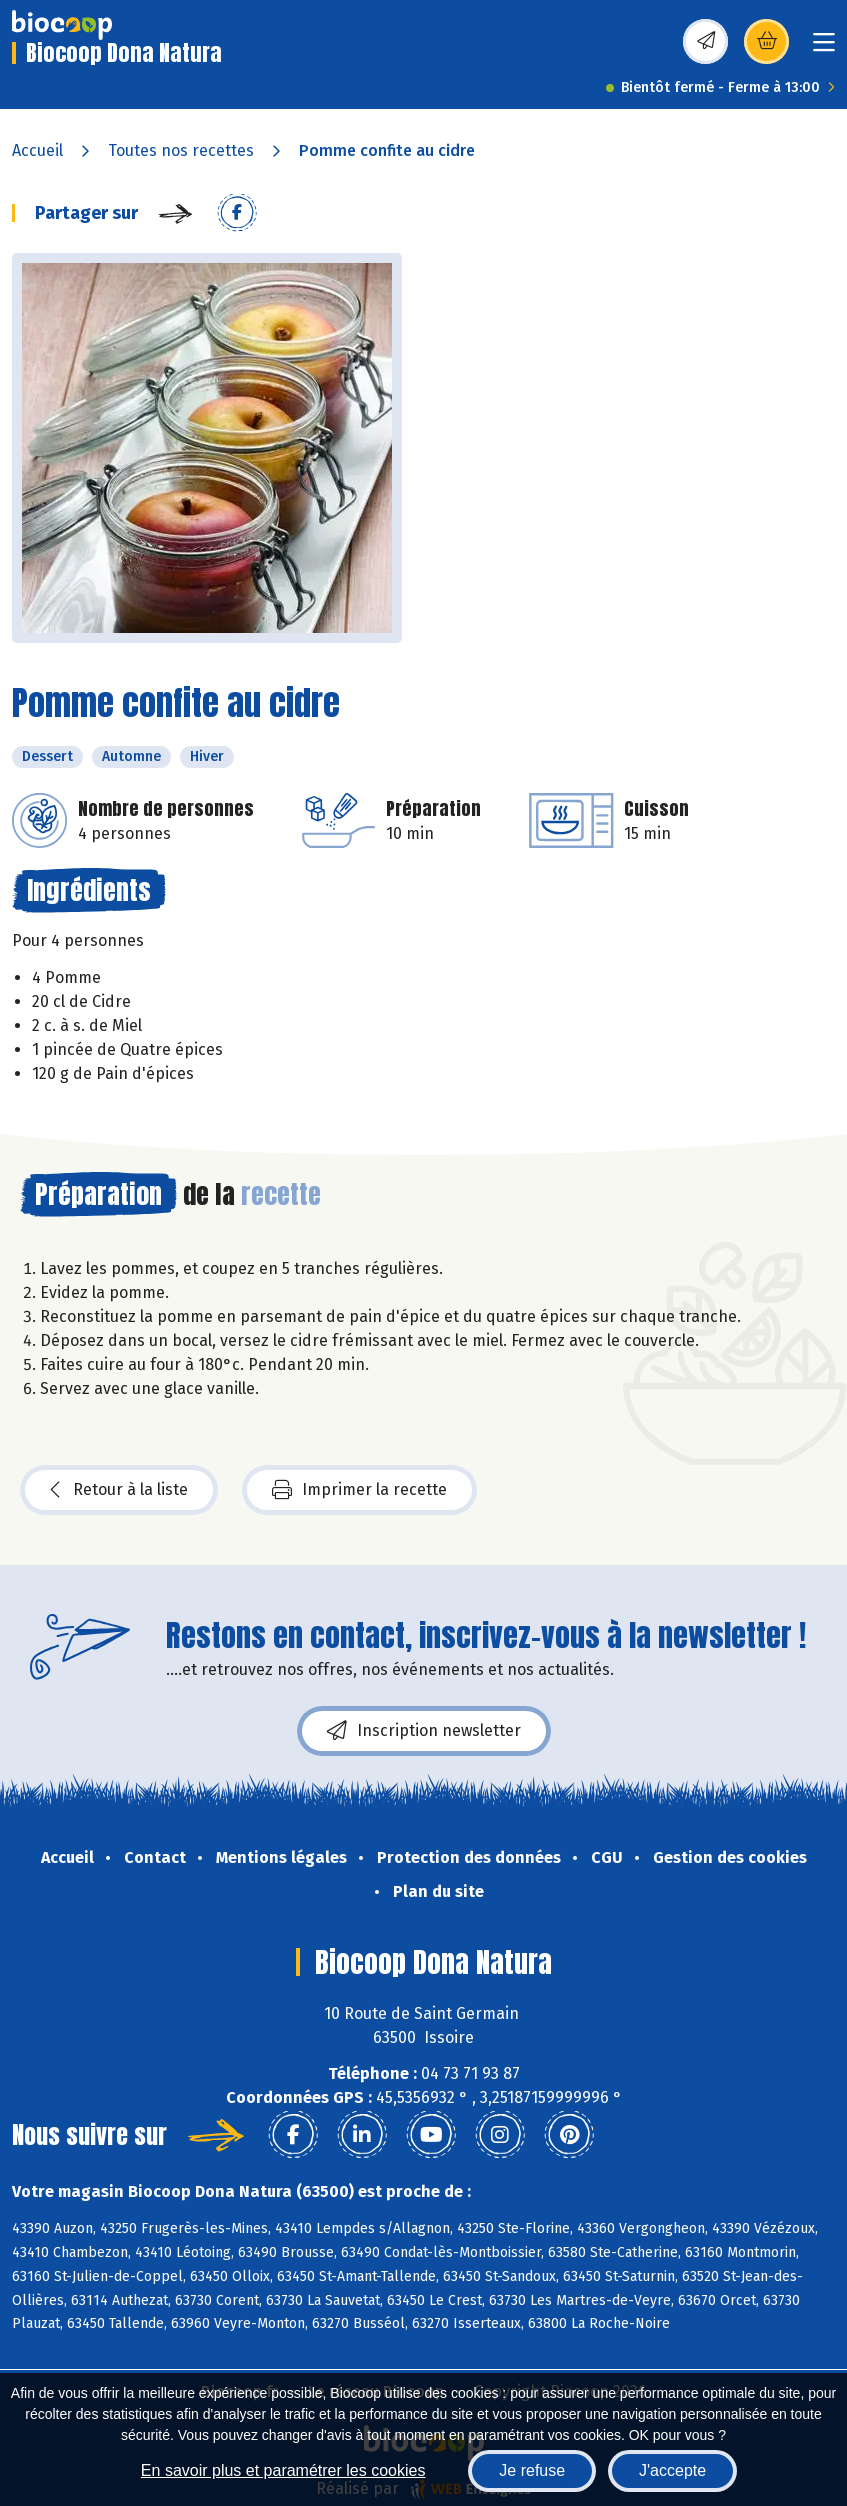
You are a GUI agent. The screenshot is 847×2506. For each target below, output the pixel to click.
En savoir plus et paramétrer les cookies (283, 2470)
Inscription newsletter (424, 1731)
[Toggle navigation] (824, 48)
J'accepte (672, 2470)
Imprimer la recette (359, 1490)
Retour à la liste (119, 1490)
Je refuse (532, 2470)
